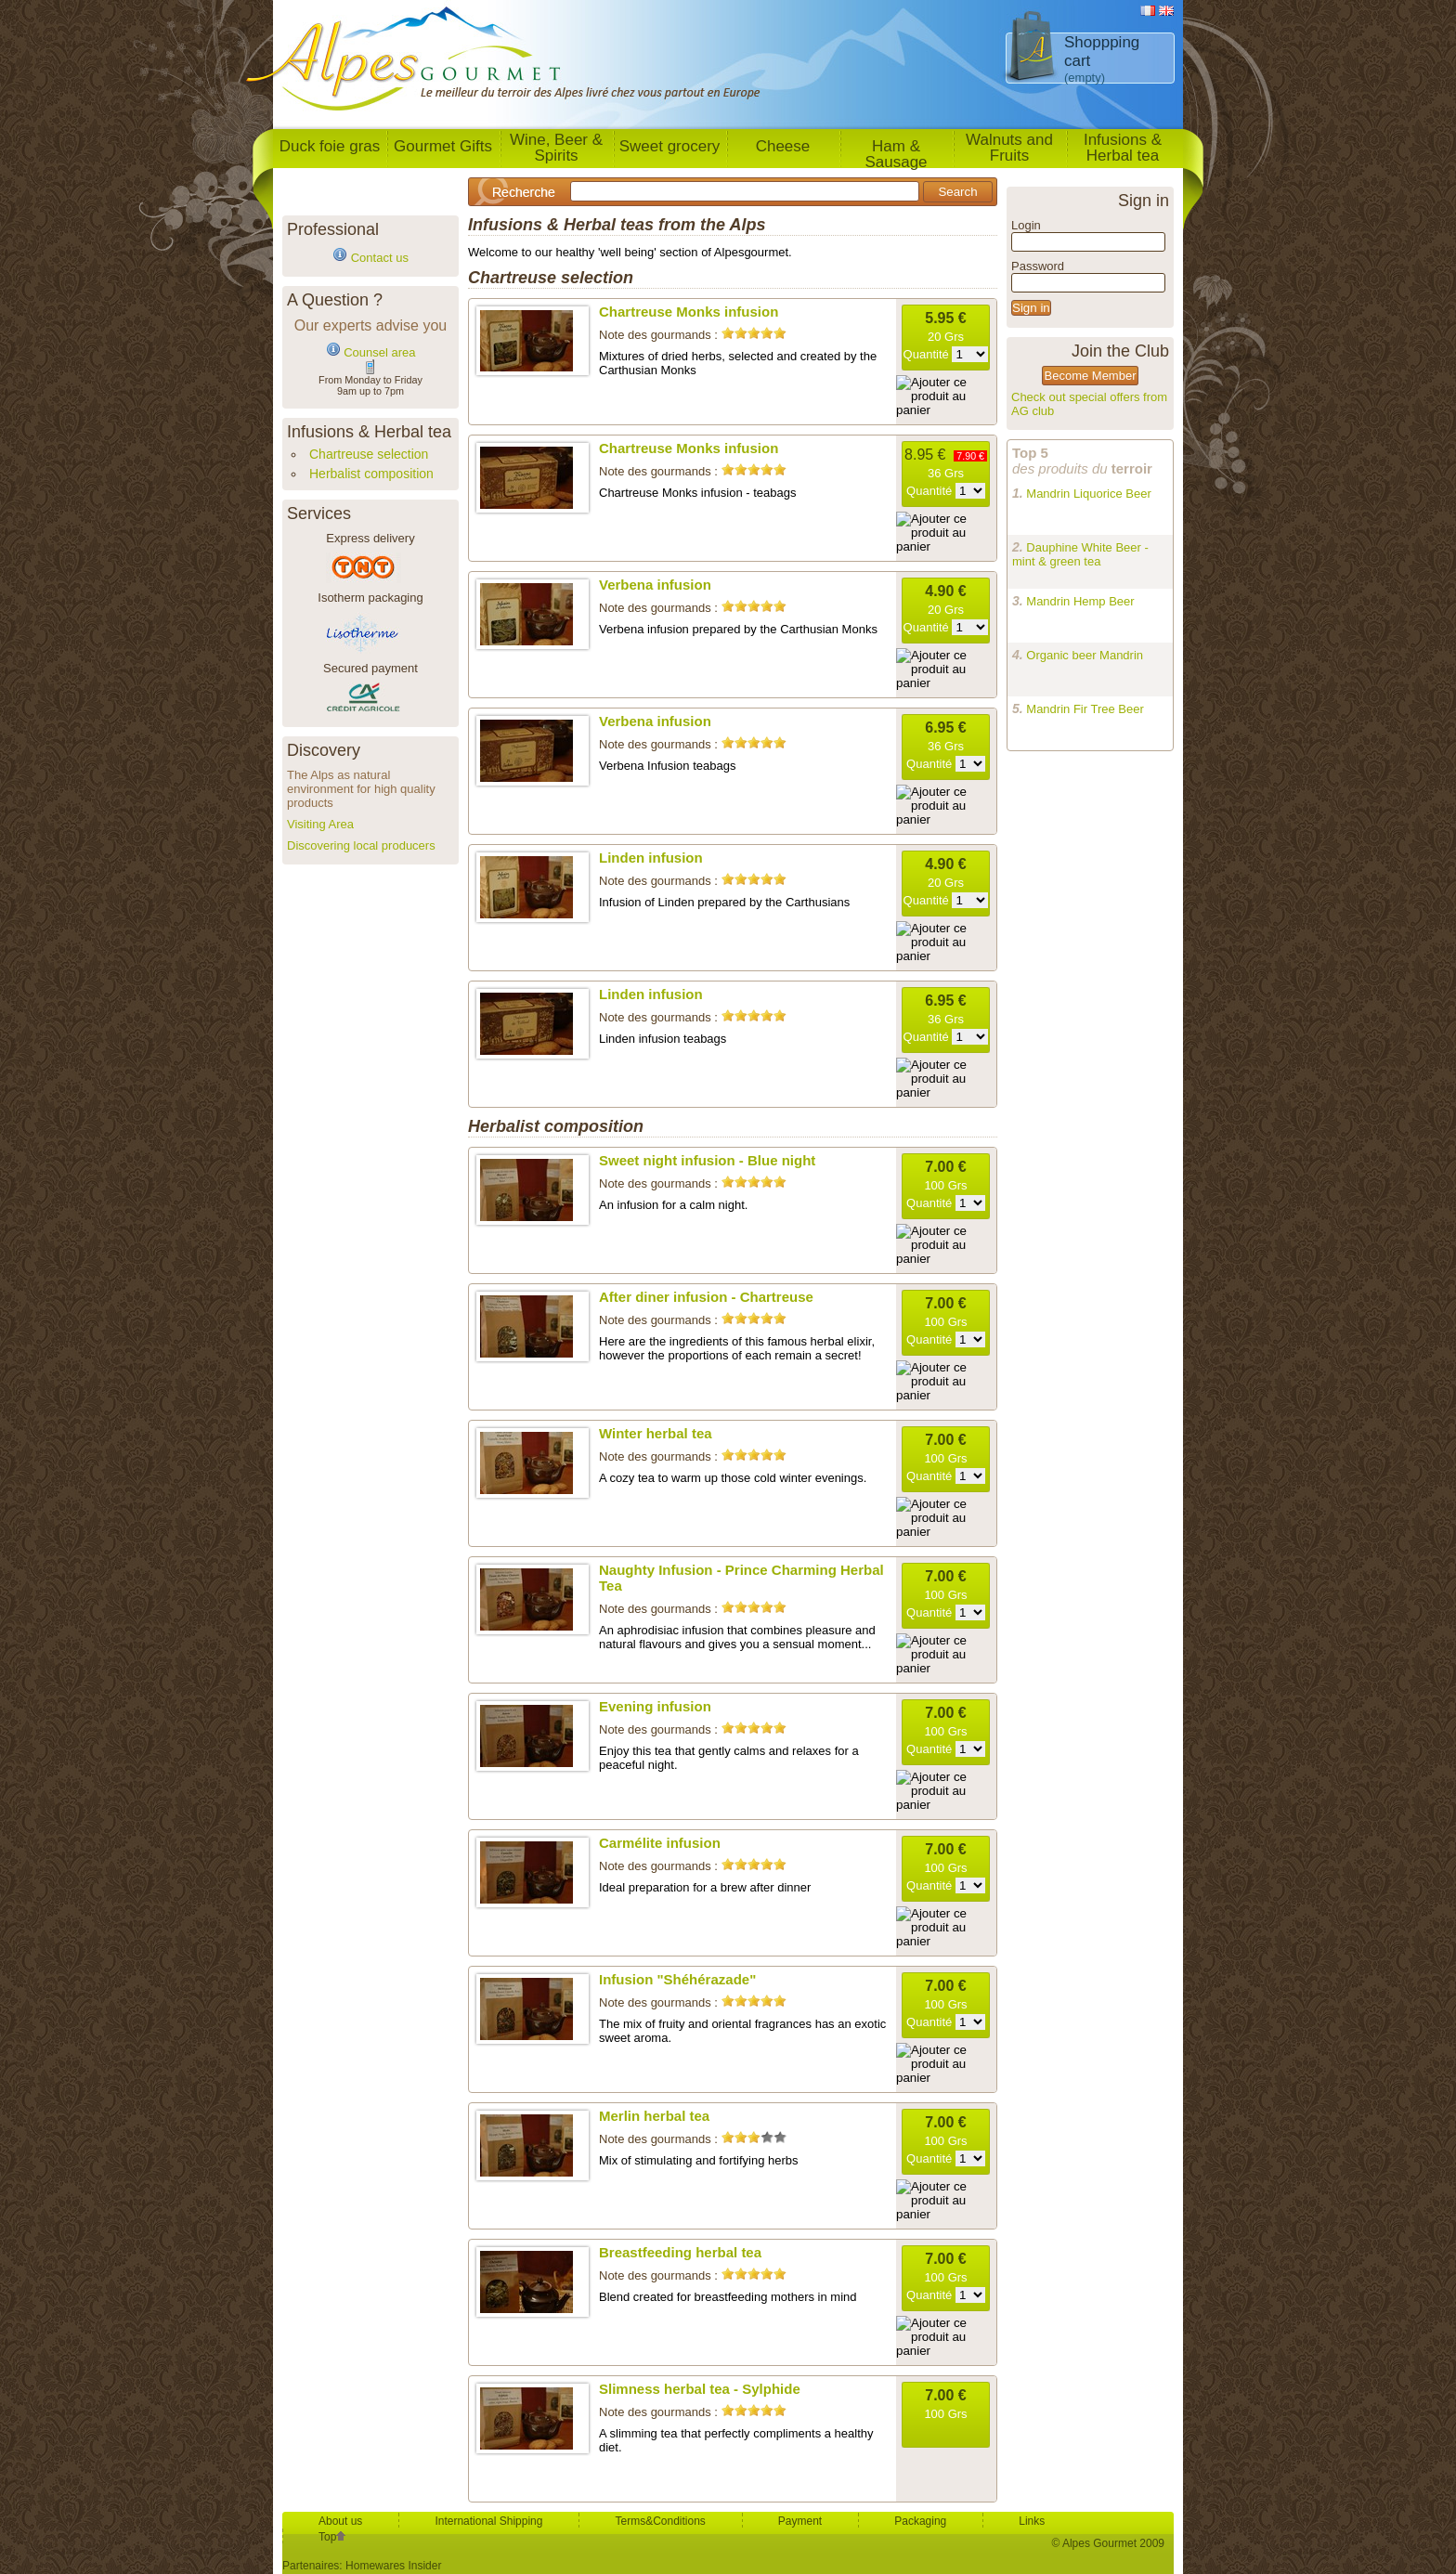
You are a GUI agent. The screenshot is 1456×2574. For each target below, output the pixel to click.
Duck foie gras (330, 146)
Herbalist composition (371, 473)
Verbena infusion (655, 584)
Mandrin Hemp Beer (1080, 601)
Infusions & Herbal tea (1123, 147)
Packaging (920, 2521)
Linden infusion (651, 857)
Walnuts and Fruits (1009, 147)
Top (331, 2536)
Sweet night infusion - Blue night (707, 1160)
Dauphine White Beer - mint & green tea (1080, 554)
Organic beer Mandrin (1084, 655)
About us (340, 2521)
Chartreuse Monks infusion (688, 311)
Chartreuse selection (368, 454)
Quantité (946, 354)
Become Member (1091, 376)
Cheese (783, 146)
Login (1026, 225)
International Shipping (488, 2521)
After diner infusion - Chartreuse (706, 1297)
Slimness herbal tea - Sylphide (699, 2389)
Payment (800, 2521)
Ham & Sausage (895, 152)
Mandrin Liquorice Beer (1088, 493)
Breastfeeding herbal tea (680, 2252)
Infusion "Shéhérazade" (677, 1979)
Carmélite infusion (660, 1843)
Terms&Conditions (660, 2521)
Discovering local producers (361, 845)
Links (1032, 2521)
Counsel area (379, 352)
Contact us (380, 258)
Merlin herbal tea (654, 2116)
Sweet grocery (670, 146)
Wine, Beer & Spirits (556, 147)
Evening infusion (655, 1706)
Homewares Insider (393, 2565)
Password (1037, 266)
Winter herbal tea (655, 1433)
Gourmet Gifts (443, 146)
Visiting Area (320, 824)
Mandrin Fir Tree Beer (1084, 709)
